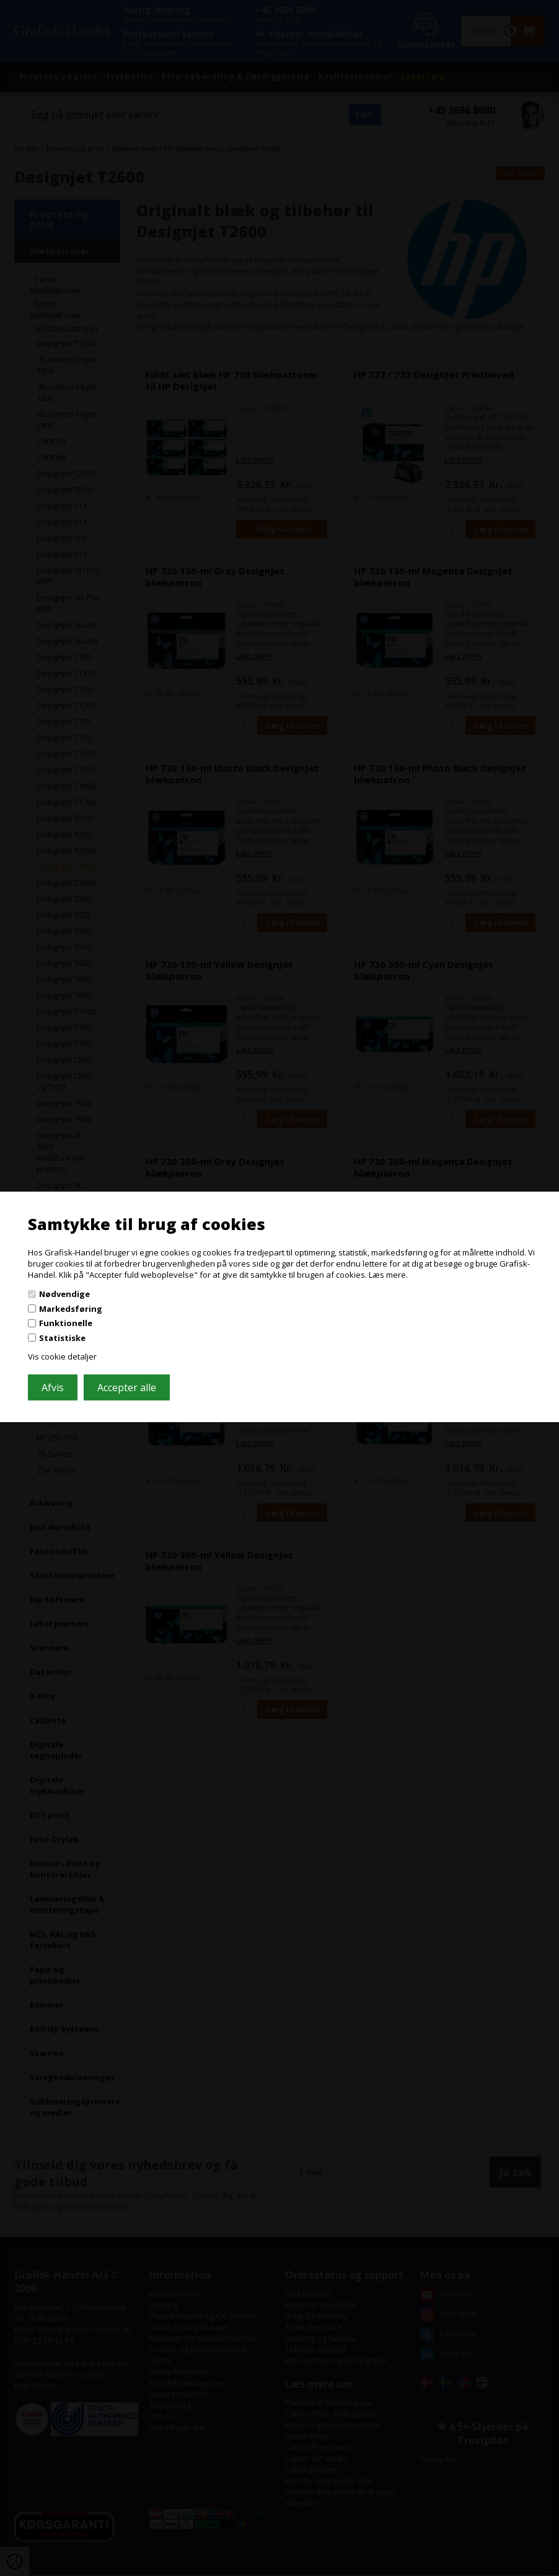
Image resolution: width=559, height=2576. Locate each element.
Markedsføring (70, 1308)
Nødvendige (64, 1293)
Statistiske (62, 1337)
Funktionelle (65, 1323)
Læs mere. (388, 1274)
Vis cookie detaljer (62, 1356)
